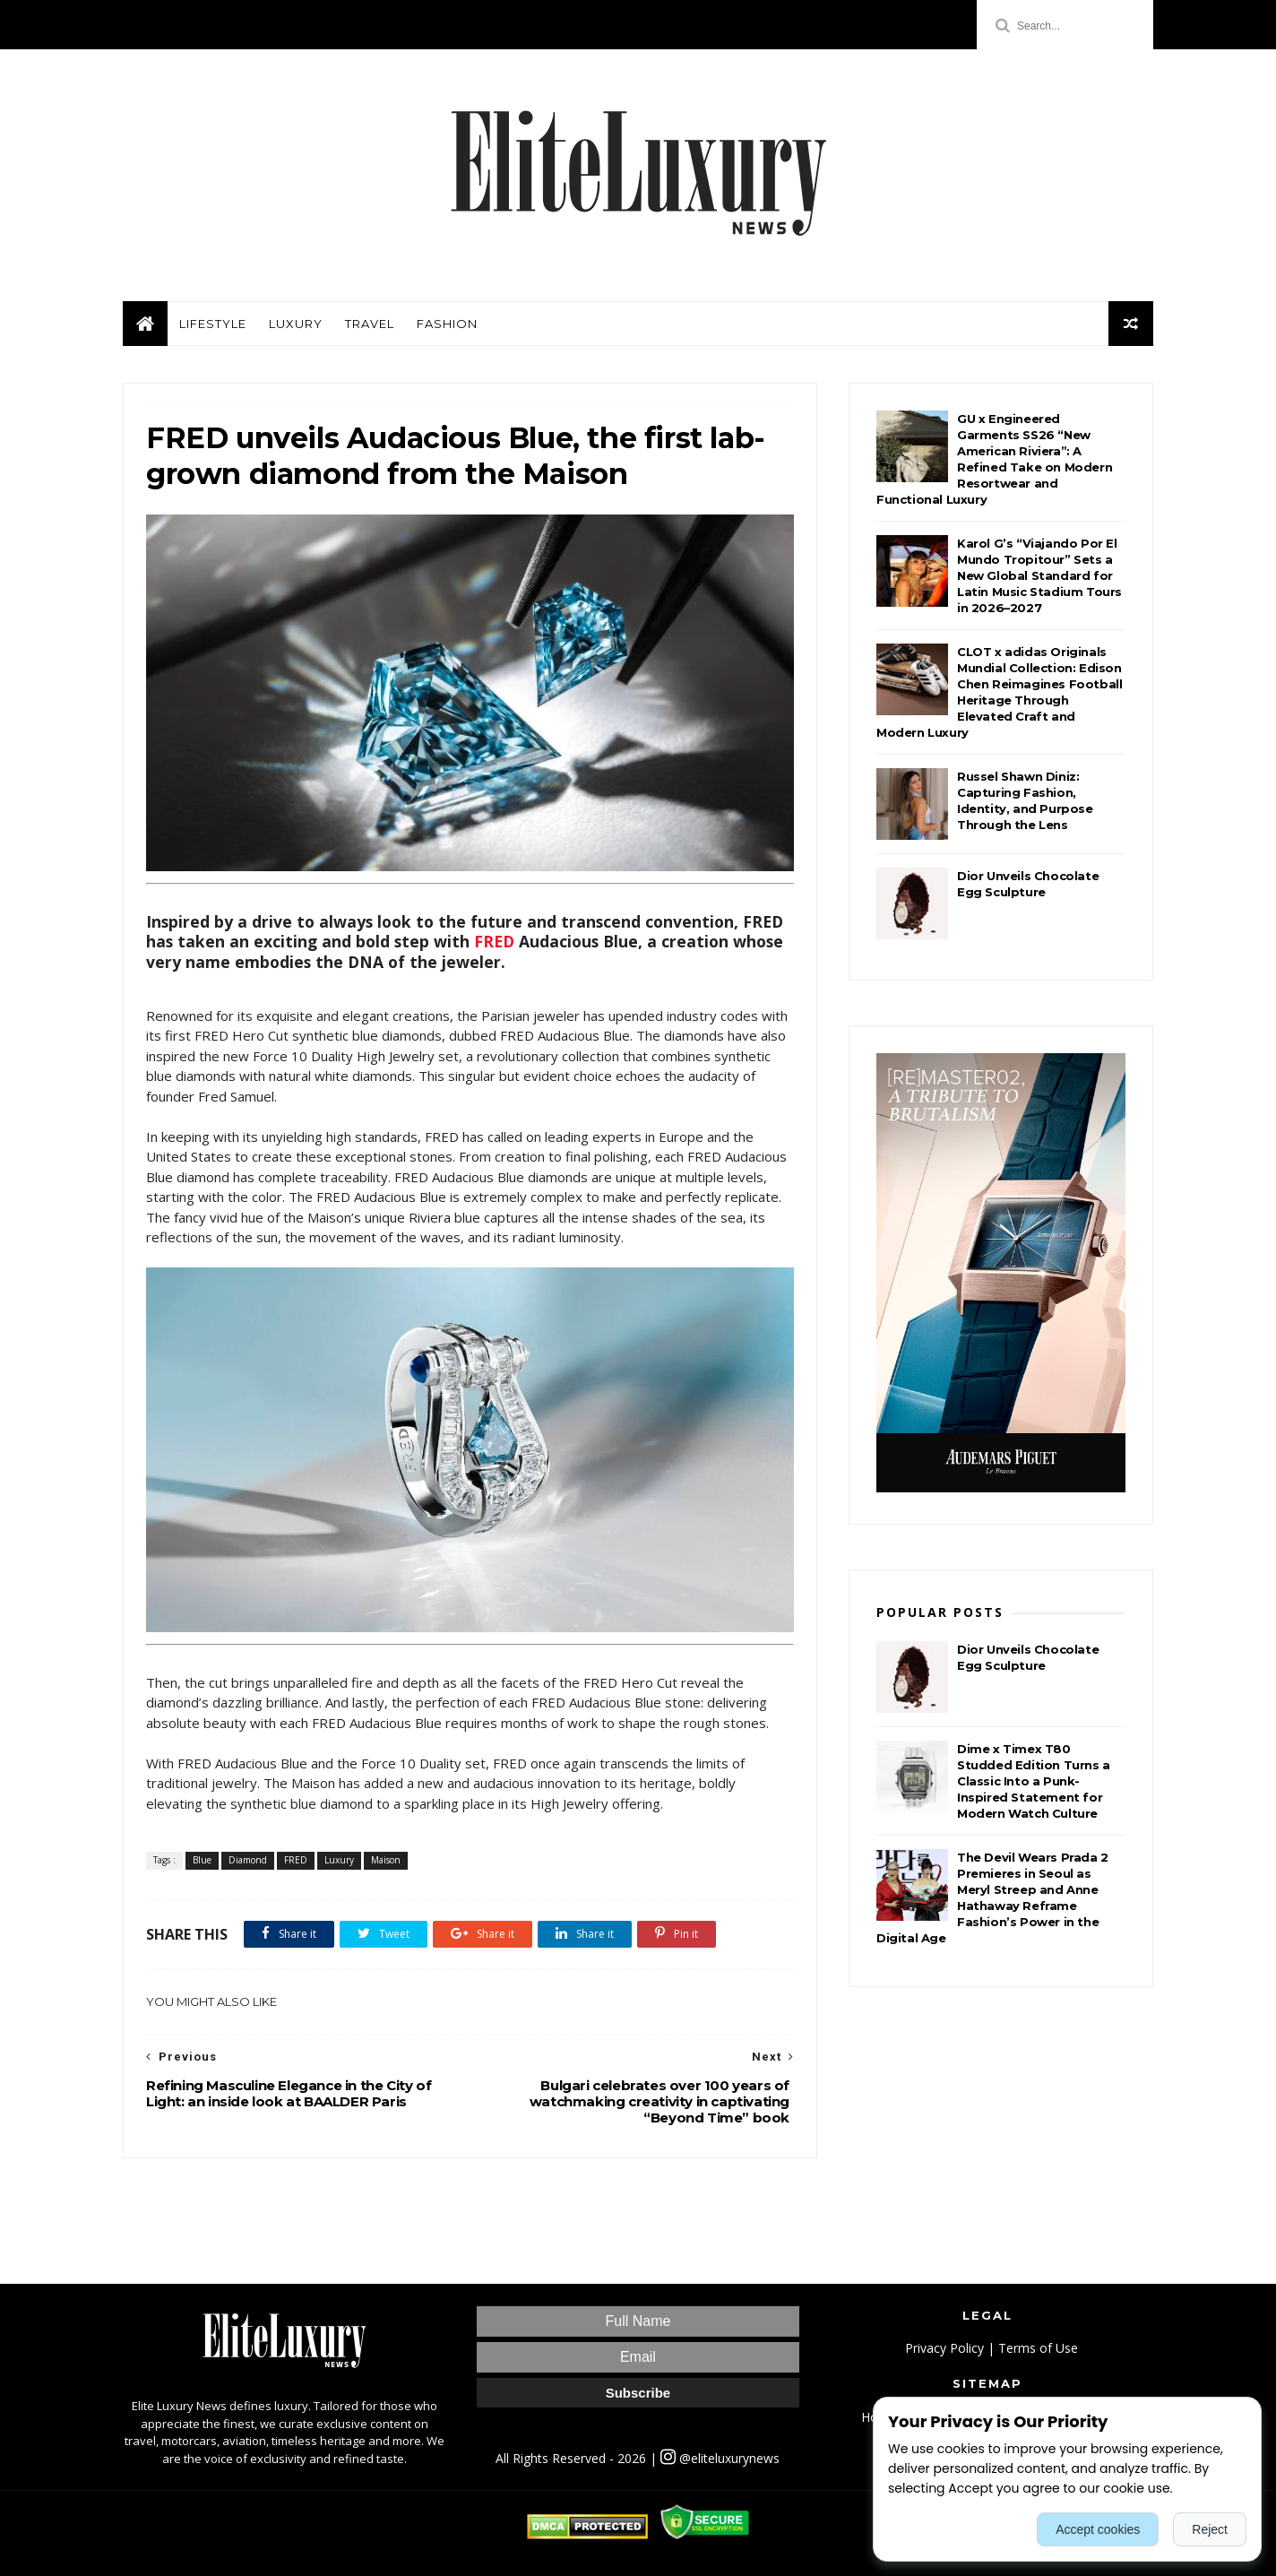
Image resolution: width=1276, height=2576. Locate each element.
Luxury (296, 323)
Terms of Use (1038, 2347)
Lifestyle (212, 323)
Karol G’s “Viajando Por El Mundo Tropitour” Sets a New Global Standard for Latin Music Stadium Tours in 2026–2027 (1039, 575)
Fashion (447, 323)
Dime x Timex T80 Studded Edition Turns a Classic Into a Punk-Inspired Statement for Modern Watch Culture (1033, 1781)
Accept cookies (1098, 2529)
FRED (494, 941)
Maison (386, 1860)
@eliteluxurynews (720, 2458)
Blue (202, 1860)
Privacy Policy (944, 2347)
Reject (1210, 2529)
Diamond (247, 1860)
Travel (369, 323)
